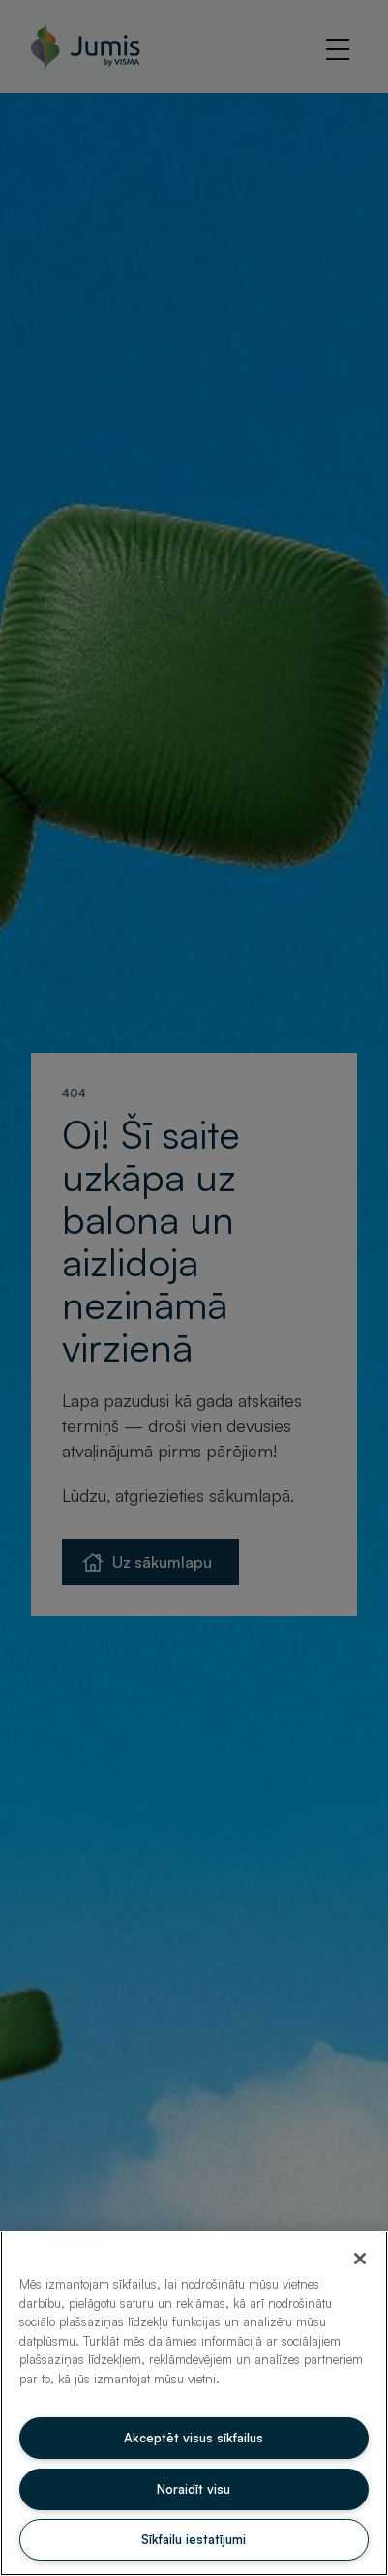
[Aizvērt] (360, 2258)
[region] (194, 2403)
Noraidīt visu (193, 2489)
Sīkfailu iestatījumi (193, 2539)
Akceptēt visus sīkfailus (193, 2437)
